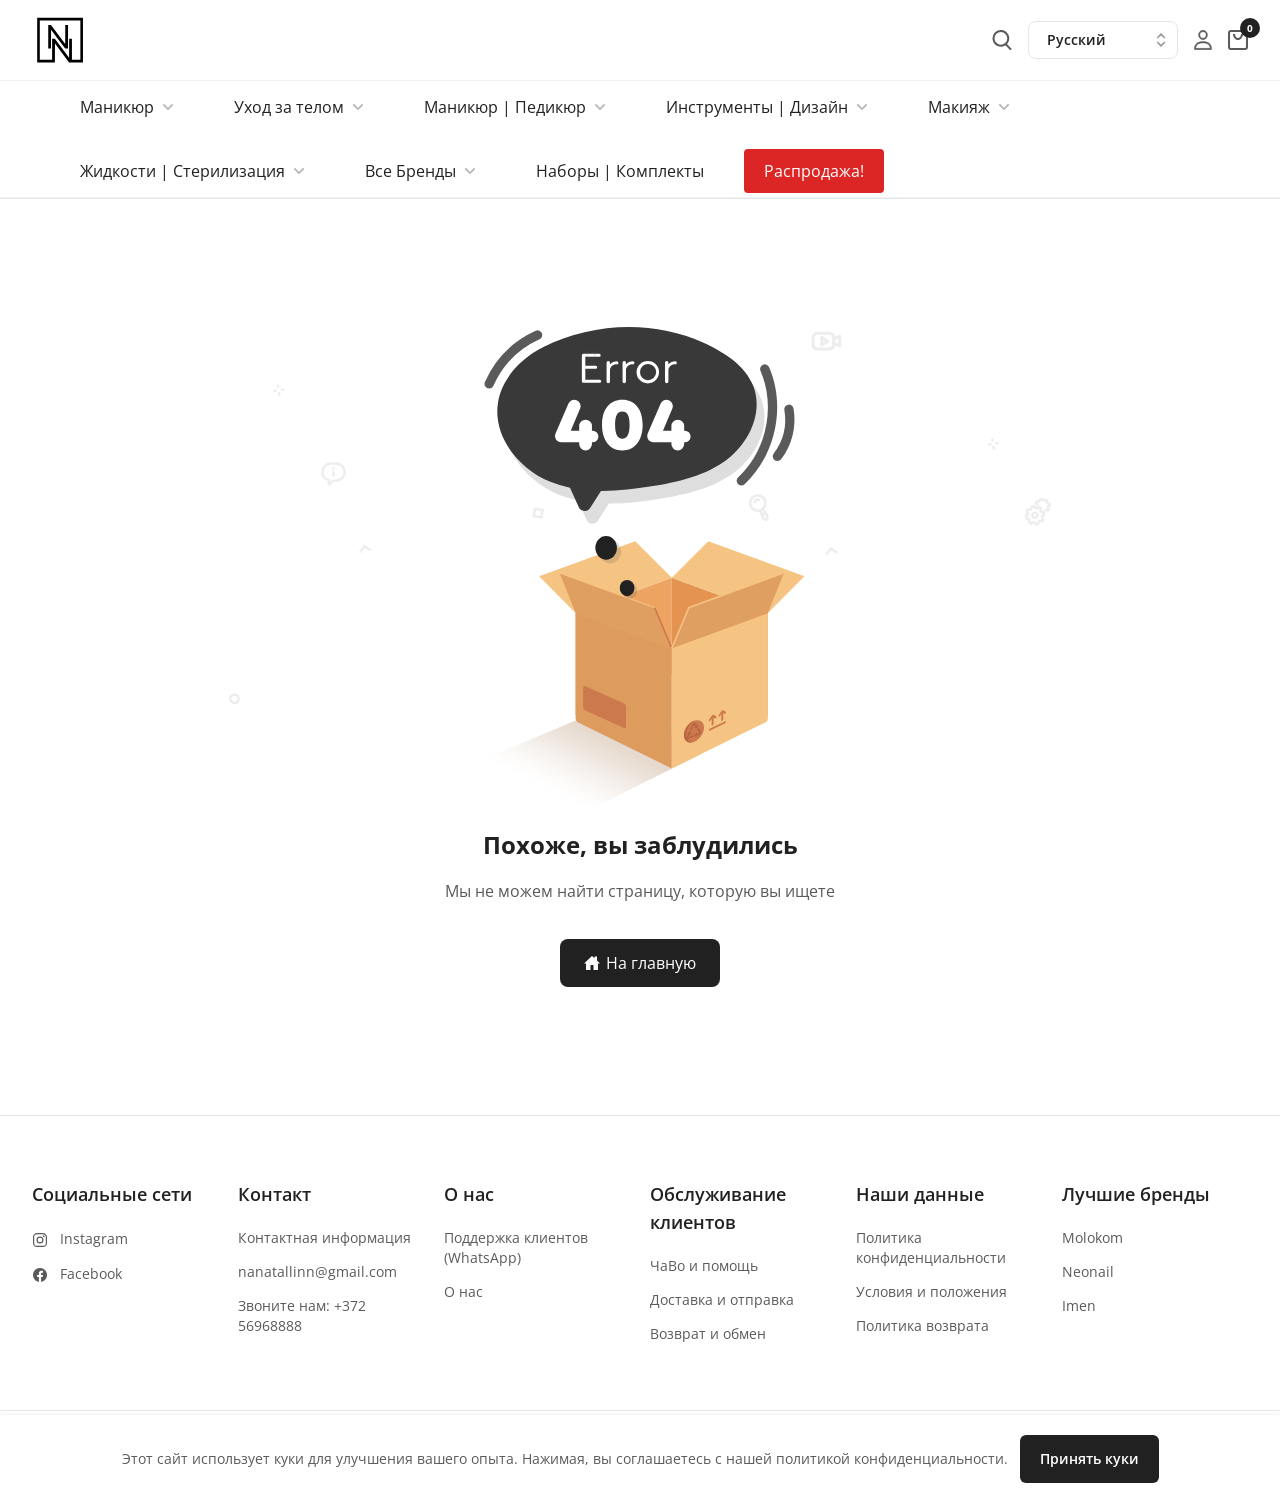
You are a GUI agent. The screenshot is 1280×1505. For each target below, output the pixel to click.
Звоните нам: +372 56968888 (302, 1315)
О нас (463, 1291)
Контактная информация (324, 1237)
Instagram (94, 1238)
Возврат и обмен (708, 1333)
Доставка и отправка (722, 1299)
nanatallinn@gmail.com (317, 1271)
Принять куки (1089, 1458)
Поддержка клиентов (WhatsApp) (516, 1247)
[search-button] (1002, 40)
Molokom (1092, 1237)
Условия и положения (931, 1291)
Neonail (1088, 1271)
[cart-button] (1238, 40)
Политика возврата (922, 1325)
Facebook (91, 1273)
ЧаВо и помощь (704, 1265)
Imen (1079, 1305)
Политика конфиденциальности (931, 1247)
